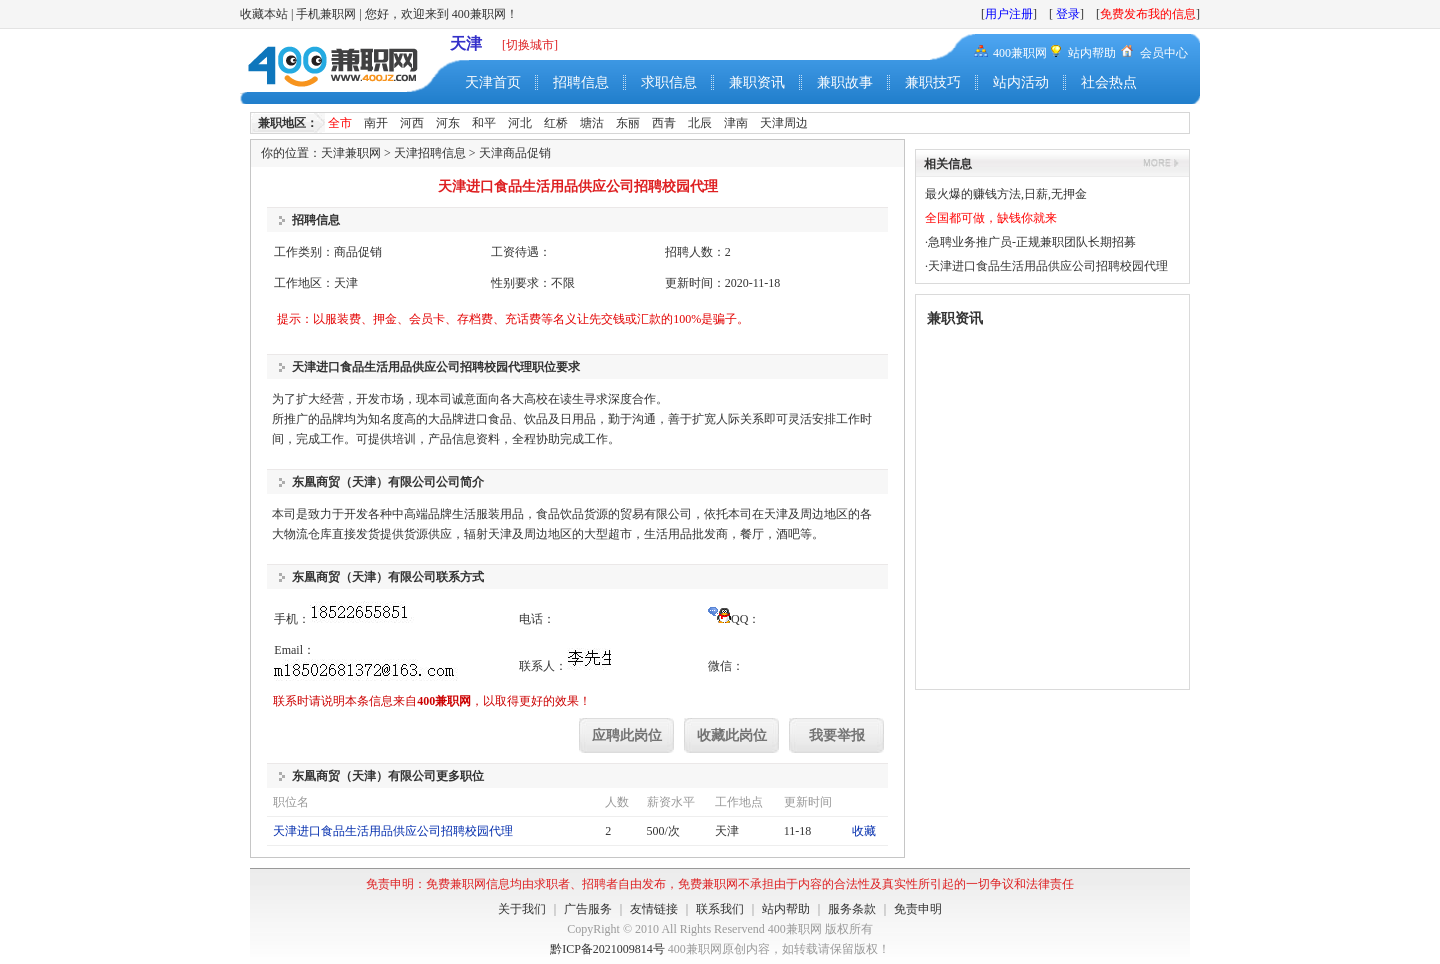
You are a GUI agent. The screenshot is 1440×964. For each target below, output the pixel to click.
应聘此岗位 (627, 735)
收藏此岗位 (732, 735)
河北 (520, 123)
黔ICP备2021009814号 (607, 949)
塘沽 (592, 123)
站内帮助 (1092, 53)
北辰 (700, 123)
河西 (412, 123)
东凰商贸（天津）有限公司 (364, 482)
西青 (664, 123)
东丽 (628, 123)
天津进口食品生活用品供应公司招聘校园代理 (393, 831)
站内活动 (1021, 82)
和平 (484, 123)
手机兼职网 (326, 14)
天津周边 (784, 123)
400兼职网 (1020, 53)
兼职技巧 (933, 82)
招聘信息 (581, 82)
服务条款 (852, 909)
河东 (448, 123)
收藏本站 (264, 14)
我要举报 (837, 735)
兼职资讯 (757, 82)
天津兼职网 (351, 153)
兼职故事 (845, 82)
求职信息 (669, 82)
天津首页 (493, 82)
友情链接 (654, 909)
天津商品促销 (515, 153)
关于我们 (522, 909)
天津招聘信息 (430, 153)
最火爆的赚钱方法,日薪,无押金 (1006, 194)
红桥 (556, 123)
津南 (736, 123)
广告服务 (588, 909)
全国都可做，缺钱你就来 (991, 218)
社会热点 (1109, 82)
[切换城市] (530, 45)
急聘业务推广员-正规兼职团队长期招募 (1032, 242)
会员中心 (1164, 53)
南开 (376, 123)
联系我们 (720, 909)
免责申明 (918, 909)
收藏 (864, 831)
